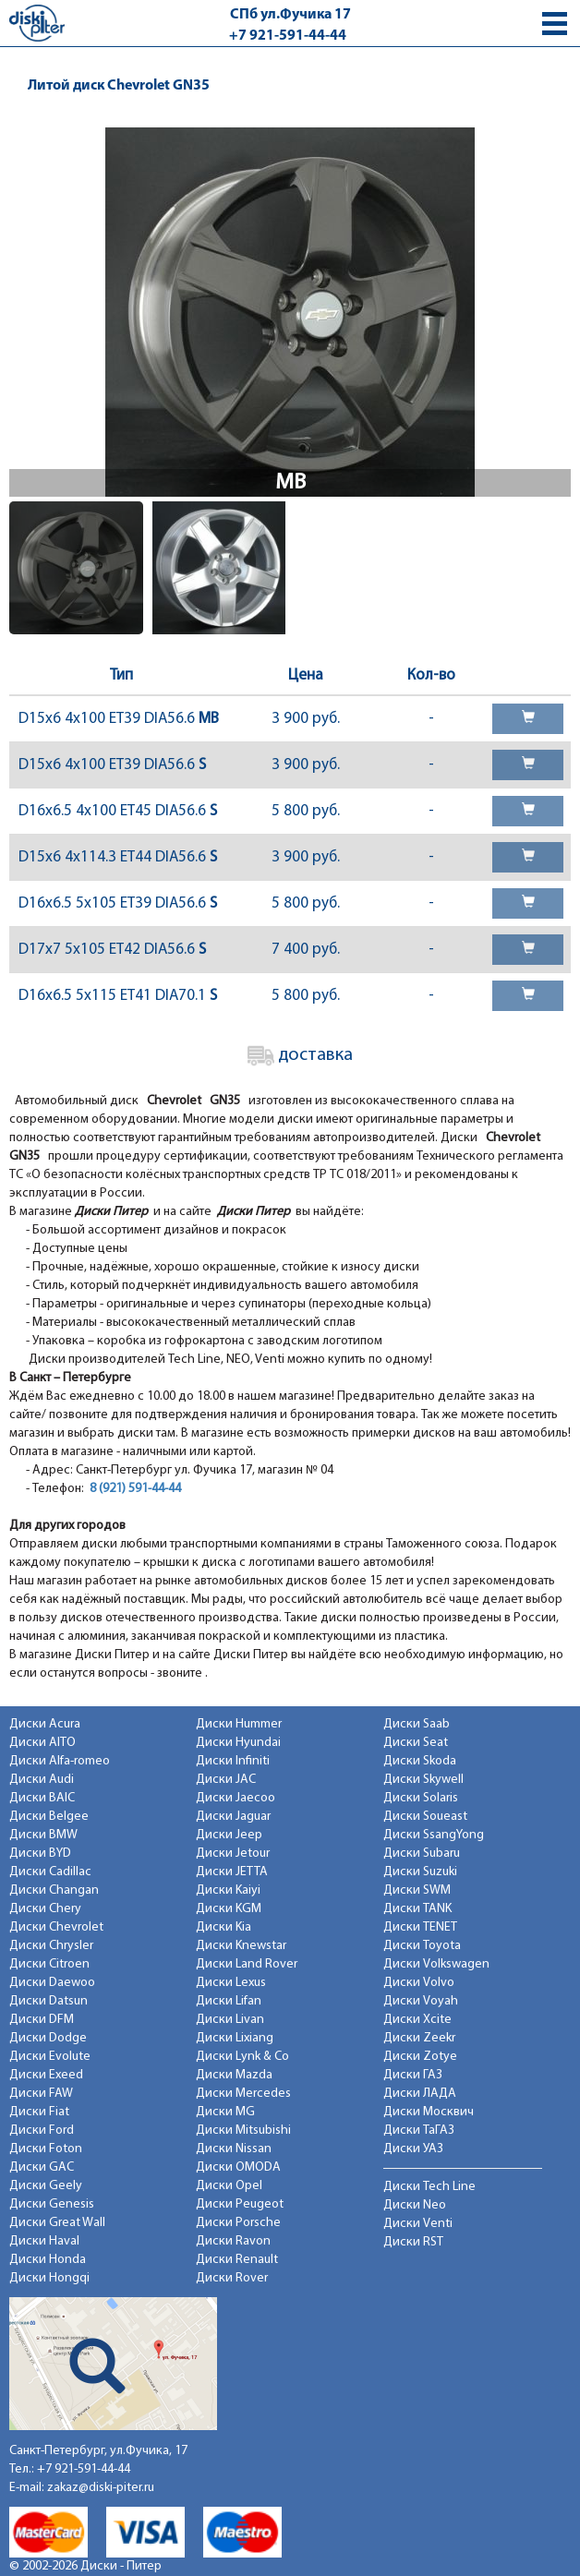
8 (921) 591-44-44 (135, 1489)
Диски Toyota (422, 1946)
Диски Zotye (420, 2057)
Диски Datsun (48, 2001)
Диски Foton (45, 2149)
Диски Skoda (419, 1761)
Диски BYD (40, 1853)
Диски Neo (414, 2205)
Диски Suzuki (420, 1872)
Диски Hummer (239, 1724)
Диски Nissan (234, 2149)
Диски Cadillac (50, 1872)
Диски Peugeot (240, 2204)
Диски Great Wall (57, 2223)
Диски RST (413, 2242)
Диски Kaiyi (228, 1890)
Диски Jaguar (233, 1817)
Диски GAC (41, 2167)
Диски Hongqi (49, 2278)
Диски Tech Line (429, 2187)
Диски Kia (223, 1927)
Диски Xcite (417, 2020)
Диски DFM (41, 2020)
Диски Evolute (50, 2057)
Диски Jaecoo (235, 1798)
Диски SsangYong (433, 1835)
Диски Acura (44, 1724)
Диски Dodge (48, 2038)
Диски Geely (45, 2186)
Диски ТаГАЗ (418, 2130)
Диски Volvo (418, 1983)
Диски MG (225, 2112)
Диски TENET (420, 1927)
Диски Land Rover (246, 1964)
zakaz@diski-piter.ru (100, 2488)
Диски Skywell (423, 1780)
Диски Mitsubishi (243, 2130)
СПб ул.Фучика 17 (290, 14)
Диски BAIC (42, 1798)
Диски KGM (228, 1909)
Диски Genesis (51, 2204)
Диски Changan (54, 1890)
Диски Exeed (46, 2075)
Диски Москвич (428, 2112)
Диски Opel (229, 2186)
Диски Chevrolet (56, 1927)
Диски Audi (41, 1780)
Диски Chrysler (51, 1946)
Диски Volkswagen (436, 1964)
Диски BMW (43, 1835)
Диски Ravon (233, 2241)
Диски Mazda (234, 2075)
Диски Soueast (425, 1817)
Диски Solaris (420, 1798)
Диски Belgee (49, 1817)
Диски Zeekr (419, 2038)
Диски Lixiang (234, 2038)
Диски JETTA (232, 1872)
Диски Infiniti (233, 1761)
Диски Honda (47, 2260)
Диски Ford (41, 2130)
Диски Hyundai (238, 1743)
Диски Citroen (49, 1964)
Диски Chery (45, 1909)
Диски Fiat (39, 2112)
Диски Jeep (229, 1835)
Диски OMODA (238, 2167)
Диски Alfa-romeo (59, 1761)
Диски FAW (41, 2094)
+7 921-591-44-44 (287, 36)
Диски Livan (230, 2020)
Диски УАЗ (413, 2149)
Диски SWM (417, 1890)
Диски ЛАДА (419, 2094)
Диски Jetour (233, 1853)
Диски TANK (417, 1909)
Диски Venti (418, 2224)
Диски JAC (226, 1780)
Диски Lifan (228, 2001)
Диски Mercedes (243, 2094)
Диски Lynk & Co (242, 2057)
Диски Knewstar (241, 1946)
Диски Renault (237, 2260)
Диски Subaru (421, 1853)
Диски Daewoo (52, 1983)
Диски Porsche (238, 2223)
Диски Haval (44, 2241)
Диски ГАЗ (412, 2075)
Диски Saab (416, 1724)
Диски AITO (42, 1743)
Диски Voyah (420, 2001)
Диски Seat (415, 1743)
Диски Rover (232, 2278)
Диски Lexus (231, 1983)
